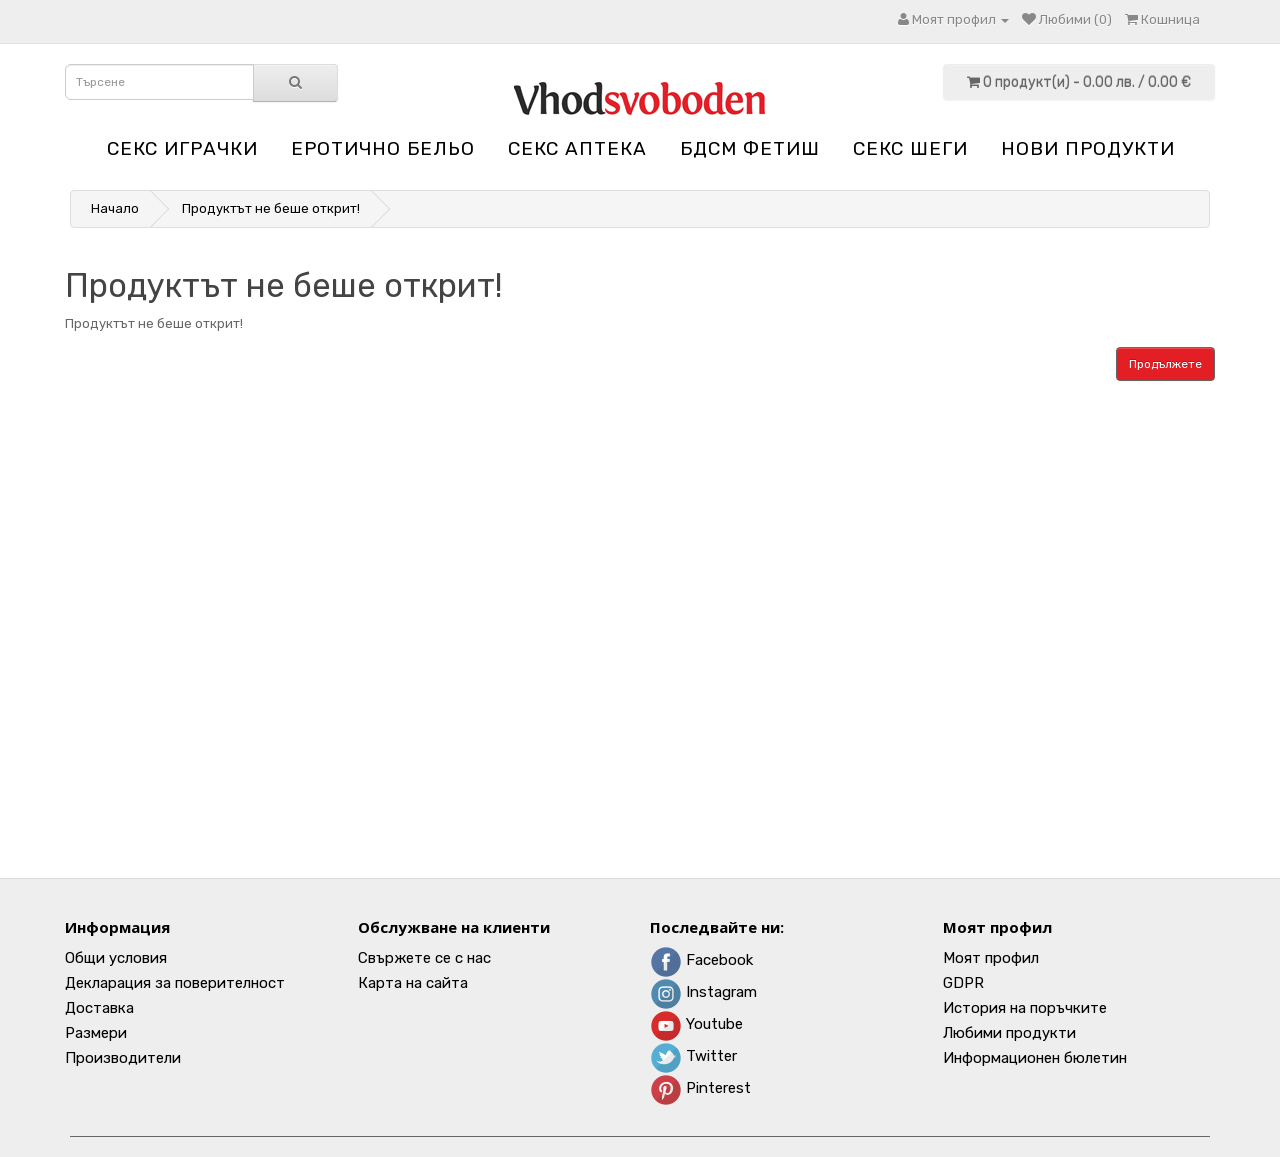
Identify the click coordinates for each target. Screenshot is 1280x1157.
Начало (115, 208)
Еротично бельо (383, 148)
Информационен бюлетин (1035, 1058)
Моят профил (991, 958)
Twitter (693, 1056)
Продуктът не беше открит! (271, 208)
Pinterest (700, 1088)
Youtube (696, 1024)
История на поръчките (1025, 1008)
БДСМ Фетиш (750, 148)
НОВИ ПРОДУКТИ (1088, 148)
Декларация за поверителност (175, 983)
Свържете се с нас (424, 958)
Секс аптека (577, 148)
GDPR (963, 983)
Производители (123, 1058)
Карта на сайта (413, 983)
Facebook (701, 960)
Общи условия (116, 958)
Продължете (1165, 364)
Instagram (703, 992)
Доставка (99, 1008)
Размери (96, 1033)
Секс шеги (910, 148)
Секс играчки (182, 148)
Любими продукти (1009, 1033)
